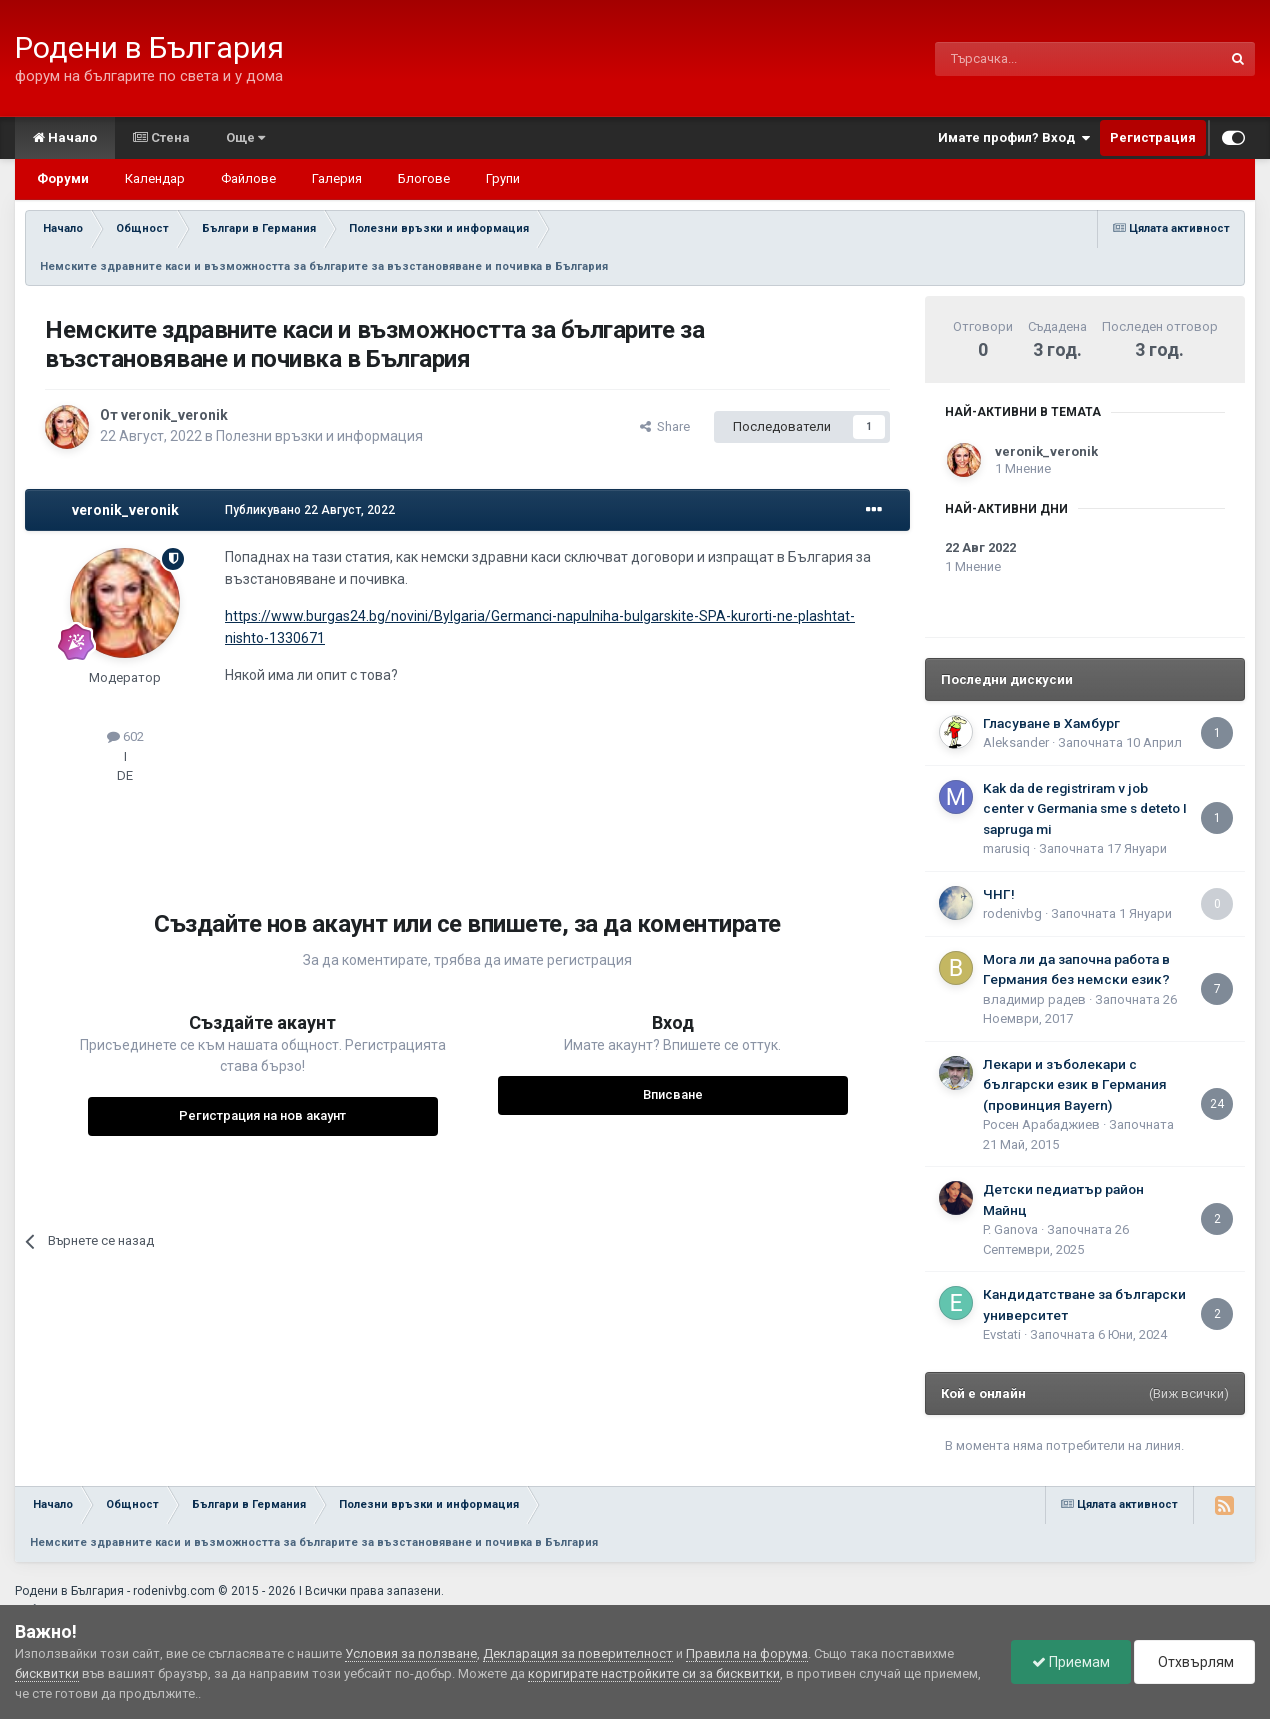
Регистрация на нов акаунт (262, 1115)
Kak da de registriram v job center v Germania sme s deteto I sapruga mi (1085, 808)
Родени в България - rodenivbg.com (115, 1591)
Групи (503, 178)
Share (665, 426)
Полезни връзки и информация (319, 436)
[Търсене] (1030, 59)
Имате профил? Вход (1014, 138)
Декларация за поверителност (578, 1653)
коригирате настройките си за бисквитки (654, 1673)
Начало (65, 137)
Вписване (673, 1094)
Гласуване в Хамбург (1051, 723)
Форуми (63, 178)
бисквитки (47, 1673)
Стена (161, 137)
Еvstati (1002, 1334)
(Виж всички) (1189, 1393)
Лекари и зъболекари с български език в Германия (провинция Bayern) (1075, 1084)
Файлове (248, 178)
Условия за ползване (411, 1653)
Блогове (424, 178)
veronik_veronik (174, 415)
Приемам (1071, 1662)
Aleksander (1016, 742)
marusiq (1006, 848)
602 (125, 736)
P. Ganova (1010, 1229)
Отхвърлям (1194, 1662)
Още (245, 137)
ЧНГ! (999, 894)
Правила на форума (747, 1653)
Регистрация (1153, 137)
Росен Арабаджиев (1041, 1124)
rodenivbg (1012, 913)
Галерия (337, 178)
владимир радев (1034, 999)
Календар (155, 178)
